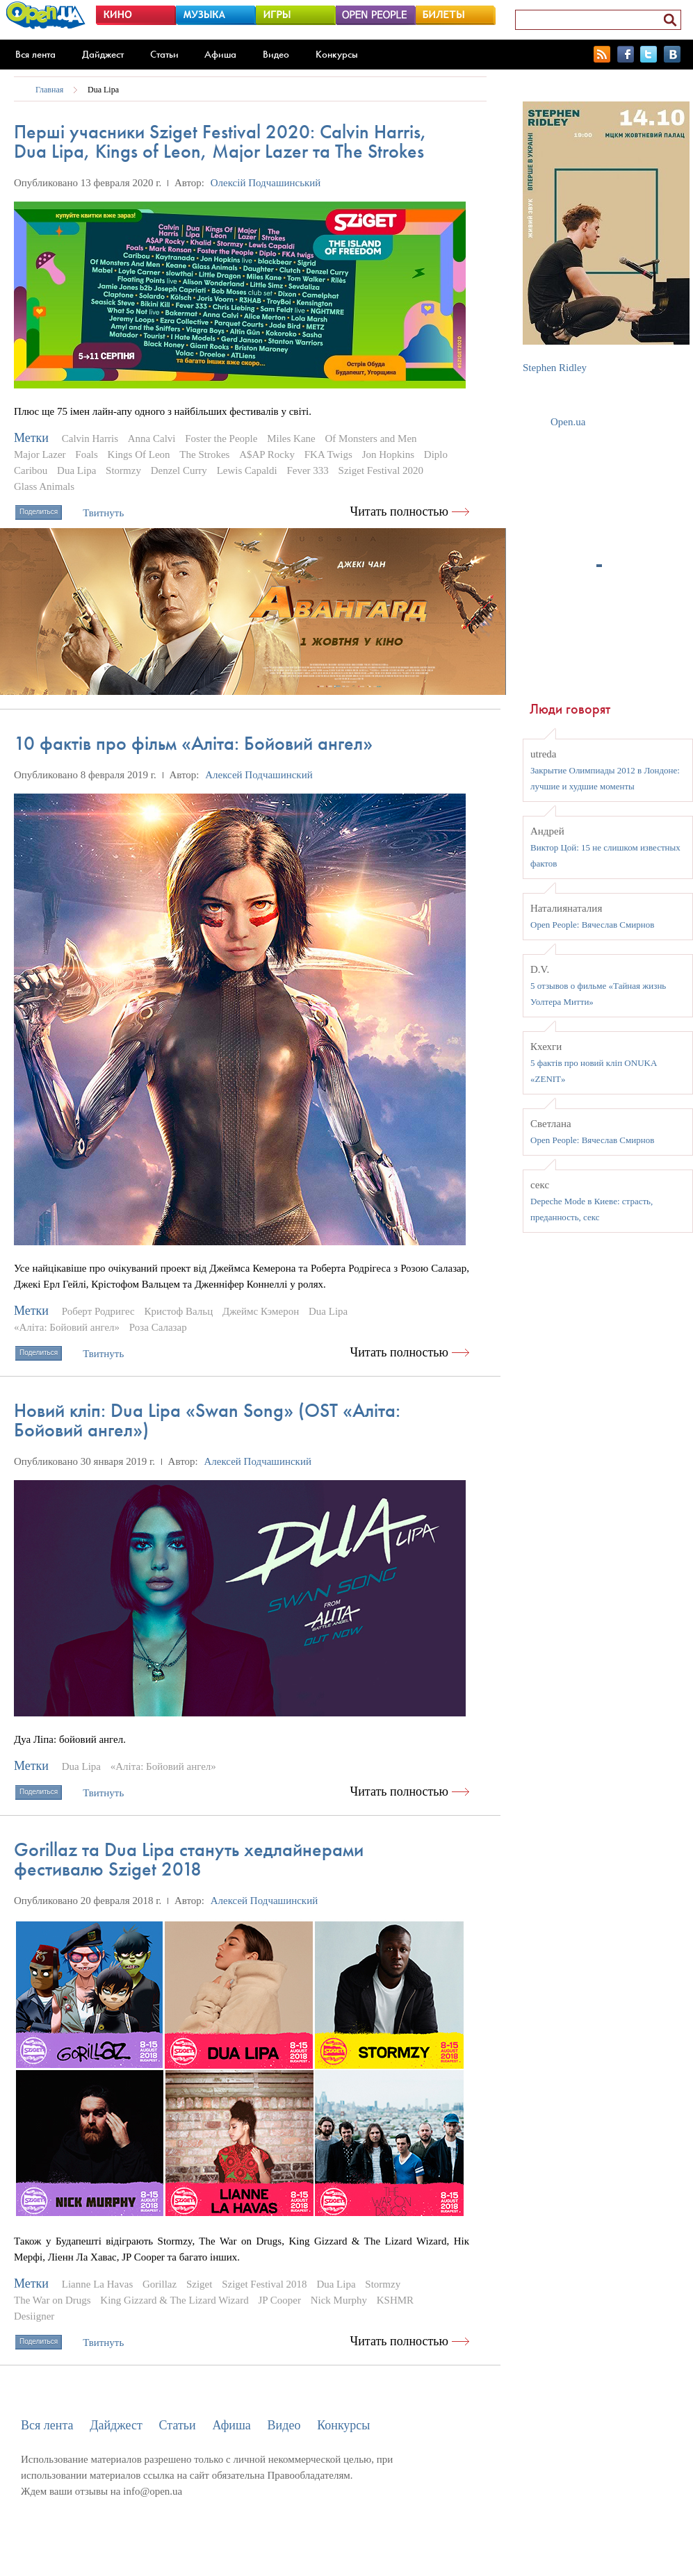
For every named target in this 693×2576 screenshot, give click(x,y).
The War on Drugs (52, 2300)
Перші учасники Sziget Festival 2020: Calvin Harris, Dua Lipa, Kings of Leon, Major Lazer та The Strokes (220, 141)
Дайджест (103, 54)
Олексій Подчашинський (266, 182)
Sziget (199, 2284)
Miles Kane (291, 438)
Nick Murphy (339, 2300)
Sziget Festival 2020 (381, 470)
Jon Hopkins (388, 454)
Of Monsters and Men (370, 438)
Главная (49, 90)
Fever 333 (307, 470)
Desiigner (34, 2316)
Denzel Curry (179, 470)
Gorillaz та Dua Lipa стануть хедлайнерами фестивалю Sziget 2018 (189, 1859)
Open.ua (568, 421)
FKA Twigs (328, 454)
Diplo (436, 454)
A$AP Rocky (267, 454)
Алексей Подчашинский (259, 774)
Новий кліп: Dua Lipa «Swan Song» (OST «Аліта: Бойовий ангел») (207, 1420)
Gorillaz (159, 2284)
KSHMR (395, 2300)
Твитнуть (103, 512)
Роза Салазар (158, 1327)
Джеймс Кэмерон (260, 1311)
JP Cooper (279, 2300)
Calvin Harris (90, 438)
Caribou (30, 470)
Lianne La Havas (97, 2284)
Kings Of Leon (139, 454)
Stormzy (123, 470)
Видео (276, 54)
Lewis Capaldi (247, 470)
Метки (31, 438)
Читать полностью (399, 511)
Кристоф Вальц (179, 1311)
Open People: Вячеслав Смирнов (592, 924)
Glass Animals (44, 486)
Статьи (164, 54)
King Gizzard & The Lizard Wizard (174, 2300)
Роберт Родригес (98, 1311)
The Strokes (204, 454)
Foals (86, 454)
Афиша (220, 54)
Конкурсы (337, 54)
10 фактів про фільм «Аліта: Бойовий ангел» (193, 743)
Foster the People (221, 438)
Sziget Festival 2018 (264, 2284)
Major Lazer (40, 454)
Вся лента (35, 54)
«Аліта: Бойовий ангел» (67, 1327)
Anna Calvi (152, 438)
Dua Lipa (103, 90)
